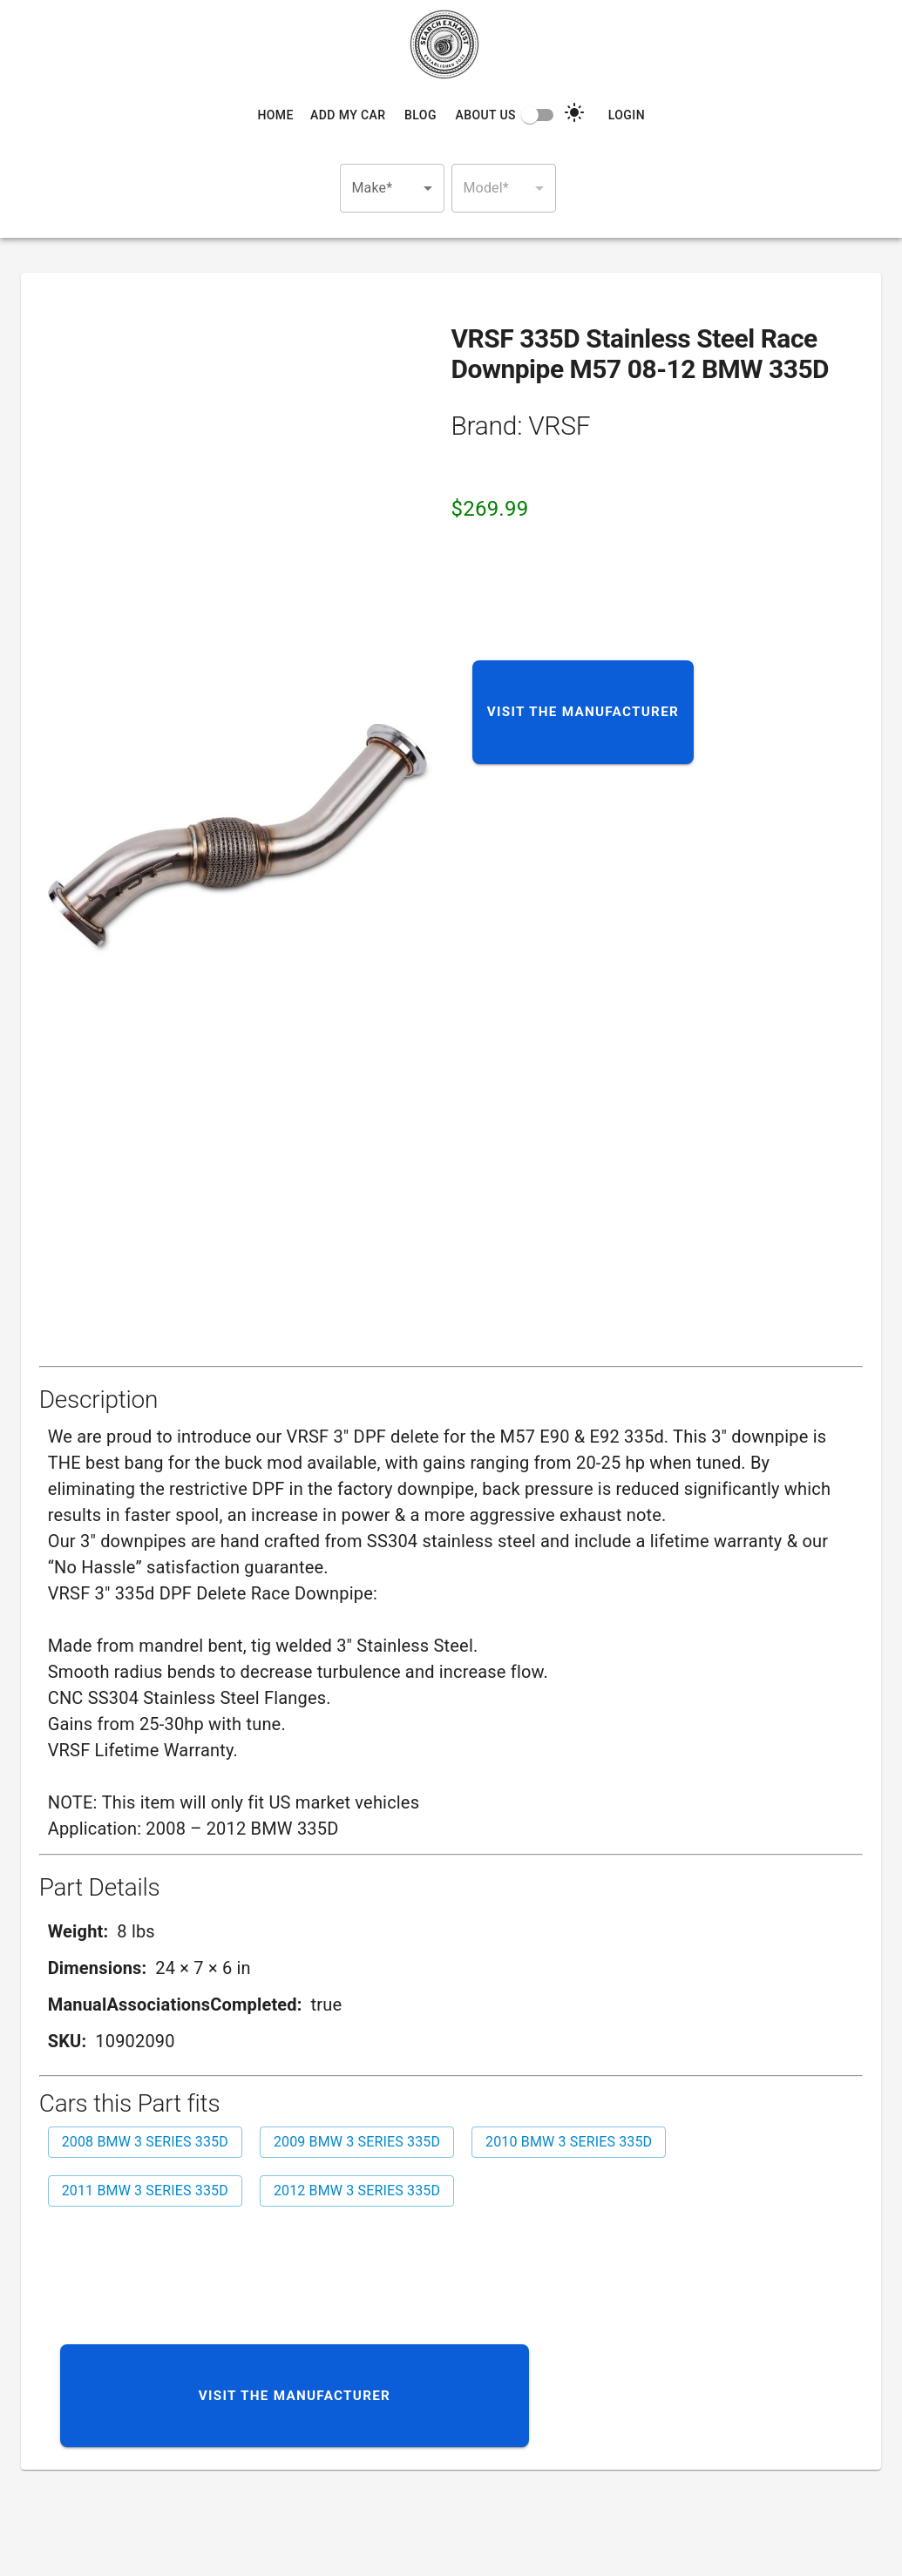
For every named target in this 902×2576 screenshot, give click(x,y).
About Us (485, 115)
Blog (420, 115)
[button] (392, 188)
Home (275, 115)
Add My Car (347, 115)
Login (626, 115)
